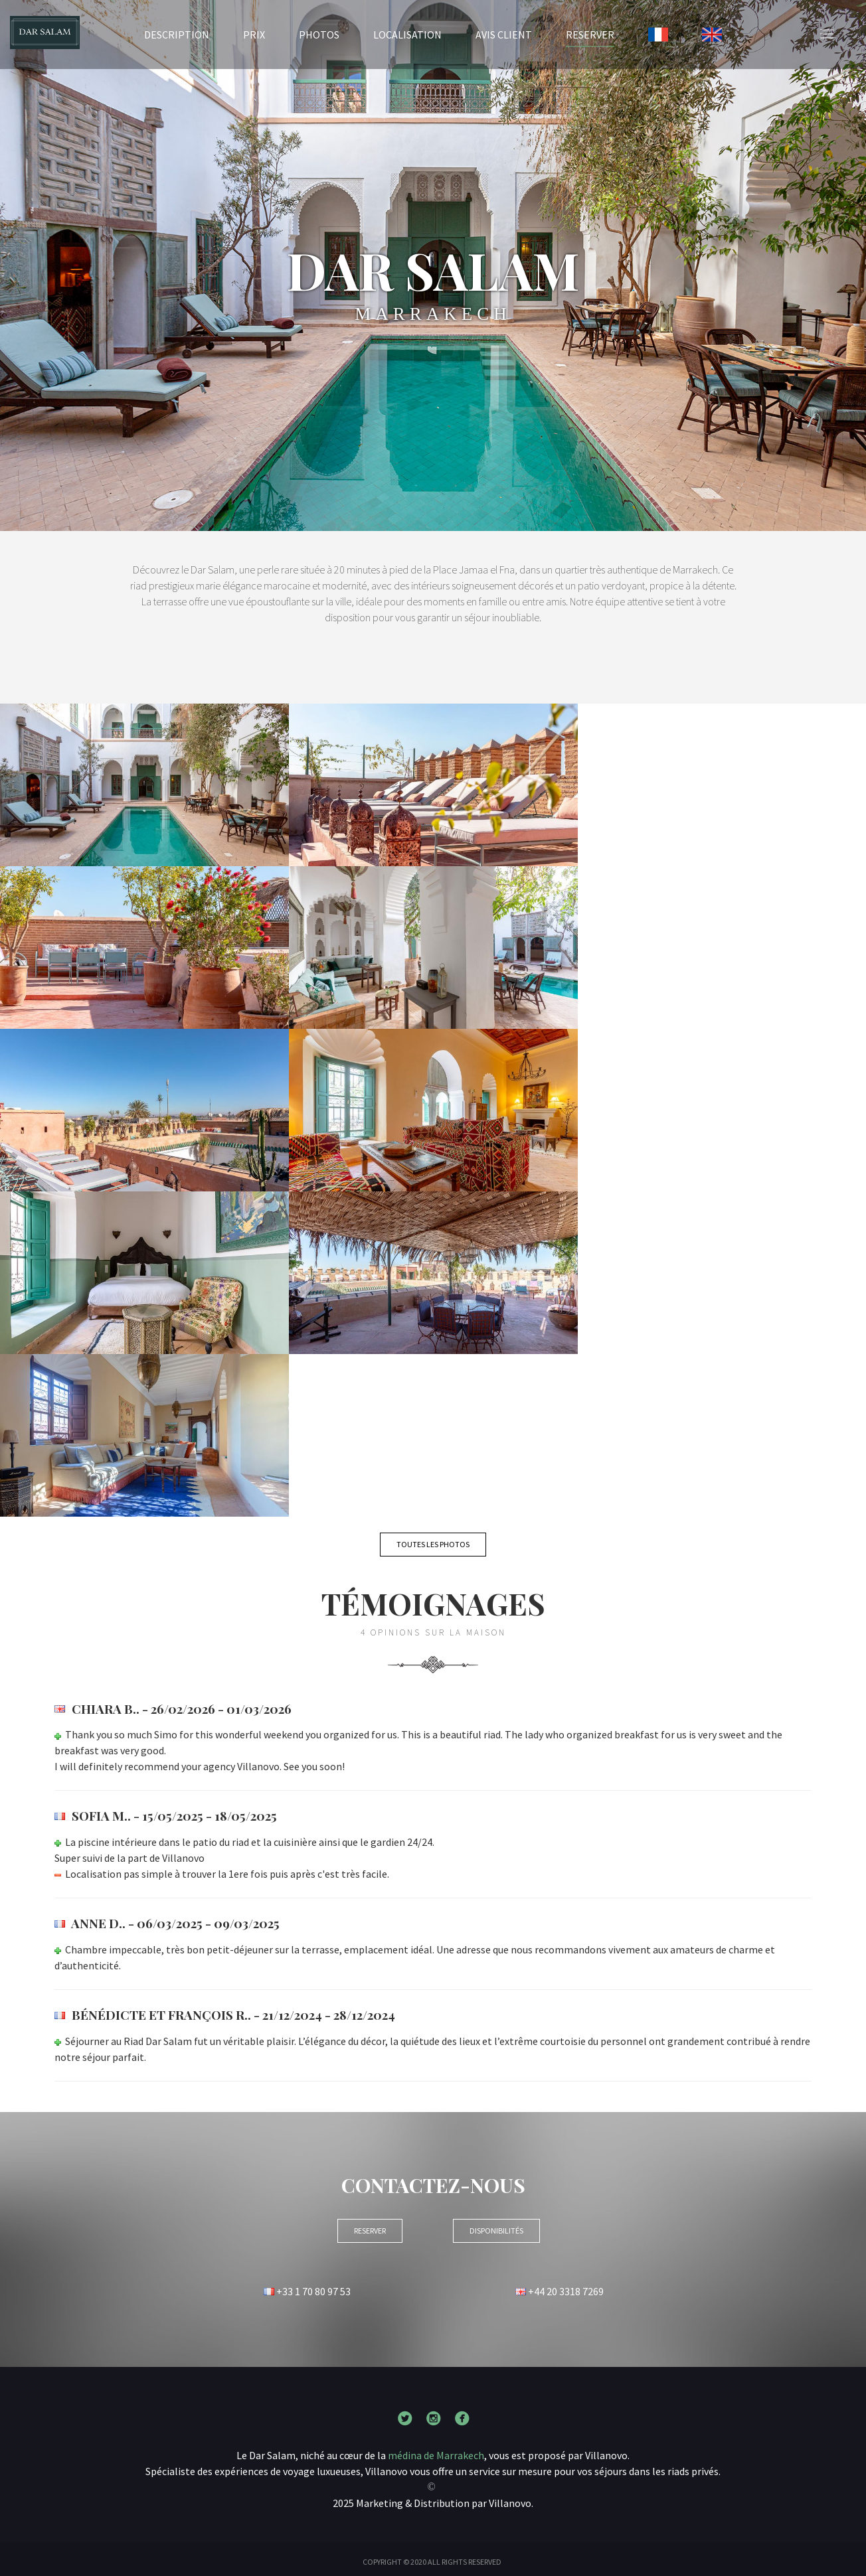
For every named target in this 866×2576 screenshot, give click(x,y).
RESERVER (590, 33)
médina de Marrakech (436, 2455)
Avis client (504, 34)
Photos (319, 34)
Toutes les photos (433, 1544)
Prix (254, 34)
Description (176, 34)
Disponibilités (496, 2230)
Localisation (407, 34)
